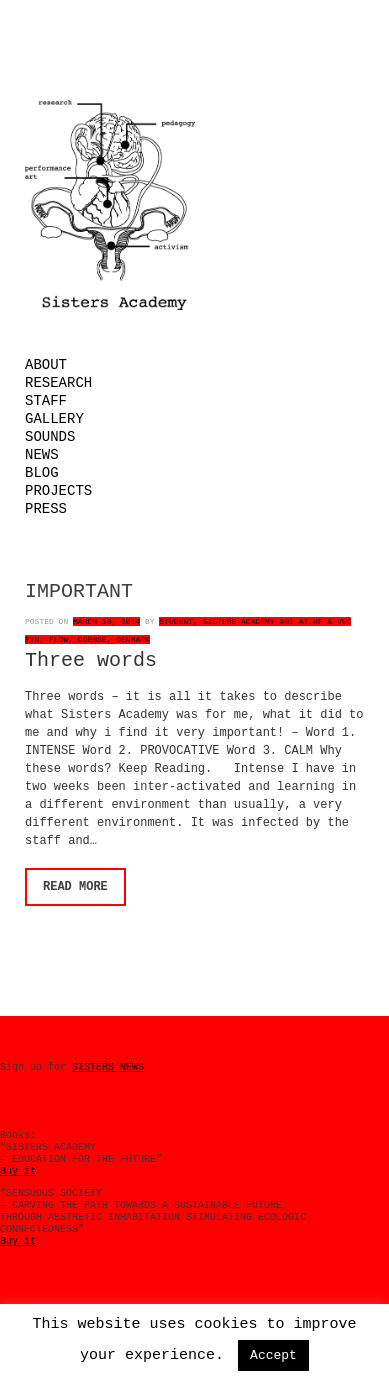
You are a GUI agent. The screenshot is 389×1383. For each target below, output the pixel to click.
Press (46, 509)
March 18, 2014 (106, 621)
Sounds (50, 437)
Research (58, 383)
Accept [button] (273, 1355)
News (42, 455)
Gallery (54, 419)
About (46, 365)
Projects (58, 491)
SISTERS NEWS (108, 1067)
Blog (42, 473)
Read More (75, 887)
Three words (91, 660)
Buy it (18, 1171)
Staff (46, 401)
